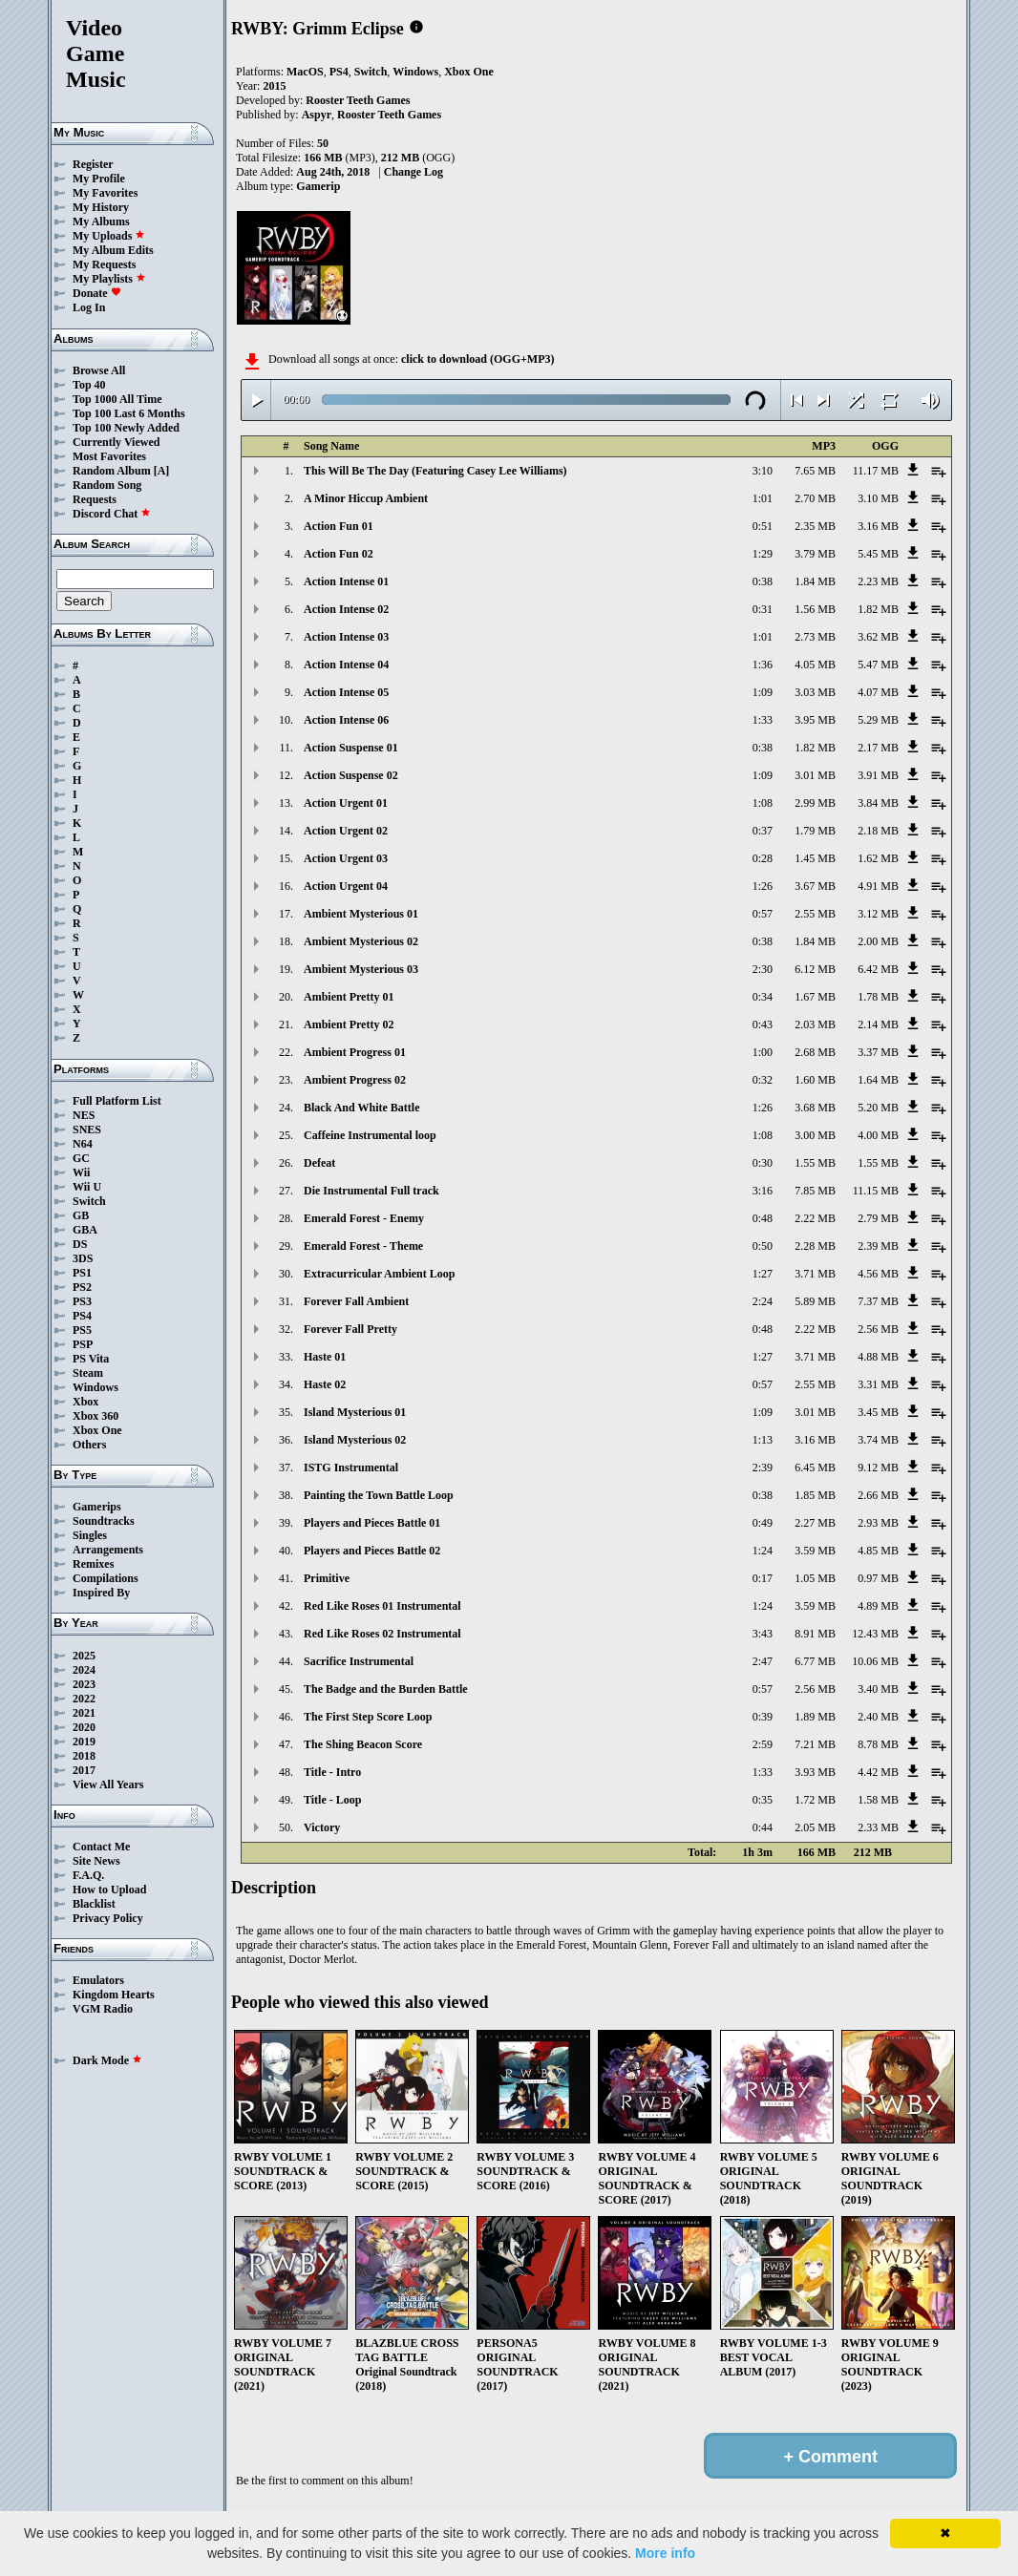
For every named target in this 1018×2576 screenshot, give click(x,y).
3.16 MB (878, 526)
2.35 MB (815, 526)
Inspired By (101, 1592)
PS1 (82, 1272)
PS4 (82, 1315)
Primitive (327, 1578)
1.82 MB (878, 609)
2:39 (763, 1467)
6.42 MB (878, 969)
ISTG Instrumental (351, 1467)
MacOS (305, 71)
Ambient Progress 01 (355, 1052)
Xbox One (97, 1430)
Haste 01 (325, 1356)
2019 (84, 1741)
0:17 (763, 1578)
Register (93, 164)
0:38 (763, 581)
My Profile (99, 178)
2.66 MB (878, 1495)
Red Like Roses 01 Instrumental (382, 1606)
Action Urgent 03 (346, 858)
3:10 (763, 470)
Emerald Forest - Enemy (364, 1218)
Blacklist (94, 1904)
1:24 (763, 1550)
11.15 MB (876, 1190)
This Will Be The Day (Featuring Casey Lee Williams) (435, 470)
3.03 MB (815, 692)
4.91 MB (878, 886)
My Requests (104, 264)
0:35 (763, 1799)
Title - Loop (332, 1799)
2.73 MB (815, 637)
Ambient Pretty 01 (348, 996)
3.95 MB (815, 720)
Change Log (413, 172)
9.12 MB (878, 1467)
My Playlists (109, 278)
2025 (84, 1655)
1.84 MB (815, 581)
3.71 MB (815, 1273)
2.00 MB (878, 941)
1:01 (763, 498)
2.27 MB (815, 1523)
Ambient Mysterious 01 (361, 913)
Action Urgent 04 (346, 886)
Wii (81, 1172)
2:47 (763, 1661)
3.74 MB (878, 1439)
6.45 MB (815, 1467)
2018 (84, 1756)
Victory (322, 1827)
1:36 (763, 664)
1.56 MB (815, 609)
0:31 (763, 609)
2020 (84, 1727)
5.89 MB (815, 1301)
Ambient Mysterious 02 (361, 941)
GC (81, 1158)
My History (101, 207)
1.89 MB (815, 1716)
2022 (84, 1698)
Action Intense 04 (346, 664)
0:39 (763, 1716)
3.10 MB (878, 498)
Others (89, 1444)
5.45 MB (878, 553)
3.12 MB (878, 913)
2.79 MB (878, 1218)
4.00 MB (878, 1135)
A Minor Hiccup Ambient (366, 498)
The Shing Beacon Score (363, 1744)
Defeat (319, 1163)
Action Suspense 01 (351, 747)
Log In (89, 307)
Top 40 (89, 384)
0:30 (763, 1163)
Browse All (99, 370)
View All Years (108, 1784)
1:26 (763, 886)
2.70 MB (815, 498)
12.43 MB (875, 1633)
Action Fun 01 (338, 526)
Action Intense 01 (346, 581)
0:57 (763, 913)
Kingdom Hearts (114, 1994)
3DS (83, 1258)
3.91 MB (878, 775)
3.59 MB (815, 1550)
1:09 (763, 692)
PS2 (82, 1287)
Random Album (112, 470)
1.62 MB (878, 858)
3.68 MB (815, 1107)
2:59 (763, 1744)
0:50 (763, 1246)
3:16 (763, 1190)
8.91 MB (815, 1633)
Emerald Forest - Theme (363, 1246)
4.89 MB (878, 1606)
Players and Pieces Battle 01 (372, 1523)
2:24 (763, 1301)
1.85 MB (815, 1495)
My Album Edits (113, 250)
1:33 (763, 720)
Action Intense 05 (346, 692)
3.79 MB (815, 553)
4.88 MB (878, 1356)
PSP (83, 1344)
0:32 (763, 1080)
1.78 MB (878, 996)
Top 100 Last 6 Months (129, 413)
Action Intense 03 (346, 637)
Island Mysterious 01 (355, 1412)
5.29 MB (878, 720)
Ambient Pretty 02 (348, 1024)
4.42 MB (878, 1772)
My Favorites (105, 193)
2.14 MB (878, 1024)
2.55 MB (815, 913)
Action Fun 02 (338, 553)
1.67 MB (815, 996)
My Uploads (109, 236)
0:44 (763, 1827)
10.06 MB (875, 1661)
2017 (84, 1770)
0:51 (763, 526)
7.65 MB (815, 470)
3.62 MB (878, 637)
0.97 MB (878, 1578)
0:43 (763, 1024)
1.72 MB (815, 1799)
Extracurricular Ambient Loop (379, 1273)
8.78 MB (878, 1744)
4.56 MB (878, 1273)
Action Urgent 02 (346, 830)
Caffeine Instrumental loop (370, 1135)
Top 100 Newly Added (126, 427)
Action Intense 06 (346, 720)
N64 (83, 1144)
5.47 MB (878, 664)
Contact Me (101, 1846)
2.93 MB (878, 1523)
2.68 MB (815, 1052)
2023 (84, 1684)
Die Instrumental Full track (371, 1190)
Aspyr (316, 114)
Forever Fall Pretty (350, 1329)
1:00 (763, 1052)
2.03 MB (815, 1024)
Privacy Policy (108, 1918)
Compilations (105, 1578)
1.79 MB (815, 830)
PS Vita (91, 1358)
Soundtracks (104, 1521)
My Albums (101, 221)
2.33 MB (878, 1827)
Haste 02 (325, 1384)
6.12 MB (815, 969)
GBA (85, 1229)
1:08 (763, 803)
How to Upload (109, 1889)
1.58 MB (878, 1799)
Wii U (87, 1186)
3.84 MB (878, 803)
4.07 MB (878, 692)
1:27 (763, 1273)
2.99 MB (815, 803)
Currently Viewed (116, 442)
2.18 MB (878, 830)
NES (84, 1115)
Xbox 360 (95, 1416)
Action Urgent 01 (346, 803)
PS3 (82, 1301)
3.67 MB (815, 886)
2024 (84, 1670)
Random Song (107, 485)
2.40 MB (878, 1716)
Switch (89, 1201)
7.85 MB (815, 1190)
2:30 (763, 969)
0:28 (763, 858)
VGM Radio (103, 2009)
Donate (97, 293)
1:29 (763, 553)
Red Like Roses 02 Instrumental (382, 1633)
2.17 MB (878, 747)
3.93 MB (815, 1772)
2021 (84, 1713)
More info (665, 2553)
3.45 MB (878, 1412)
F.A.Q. (88, 1875)
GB (81, 1215)
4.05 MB (815, 664)
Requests (95, 499)
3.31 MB (878, 1384)
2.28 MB (815, 1246)
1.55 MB (815, 1163)
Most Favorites (109, 456)
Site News (96, 1861)
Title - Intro (332, 1772)
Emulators (98, 1980)
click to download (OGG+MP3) (478, 359)
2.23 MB (878, 581)
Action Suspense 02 (351, 775)
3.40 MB (878, 1689)
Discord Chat (112, 513)
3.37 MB (878, 1052)
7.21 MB (815, 1744)
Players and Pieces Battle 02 (372, 1550)
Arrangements (108, 1549)
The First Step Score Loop (368, 1716)
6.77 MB (815, 1661)
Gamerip (318, 186)
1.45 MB (815, 858)
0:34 (763, 996)
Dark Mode (107, 2060)
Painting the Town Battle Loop (379, 1495)
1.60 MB (815, 1080)
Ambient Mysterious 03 (361, 969)
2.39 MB (878, 1246)
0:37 (763, 830)
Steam (88, 1373)
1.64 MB (878, 1080)
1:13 (763, 1439)
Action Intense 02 (346, 609)
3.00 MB (815, 1135)
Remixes (93, 1564)
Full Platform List (117, 1101)
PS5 (82, 1330)
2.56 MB (878, 1329)
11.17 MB (876, 470)
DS (80, 1244)
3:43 (763, 1633)
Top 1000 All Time (117, 399)
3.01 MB (815, 775)
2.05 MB (815, 1827)
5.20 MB (878, 1107)
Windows (95, 1387)
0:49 (763, 1523)
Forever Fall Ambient (356, 1301)
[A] (162, 470)
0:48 (763, 1218)
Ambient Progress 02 (355, 1080)
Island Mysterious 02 (355, 1439)
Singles (90, 1535)
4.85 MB (878, 1550)
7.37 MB (878, 1301)
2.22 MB (815, 1218)
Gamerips (97, 1506)
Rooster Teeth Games (358, 100)
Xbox (85, 1401)
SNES (87, 1129)
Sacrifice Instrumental (359, 1661)
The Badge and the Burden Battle (386, 1689)
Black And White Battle (361, 1107)
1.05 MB (815, 1578)
